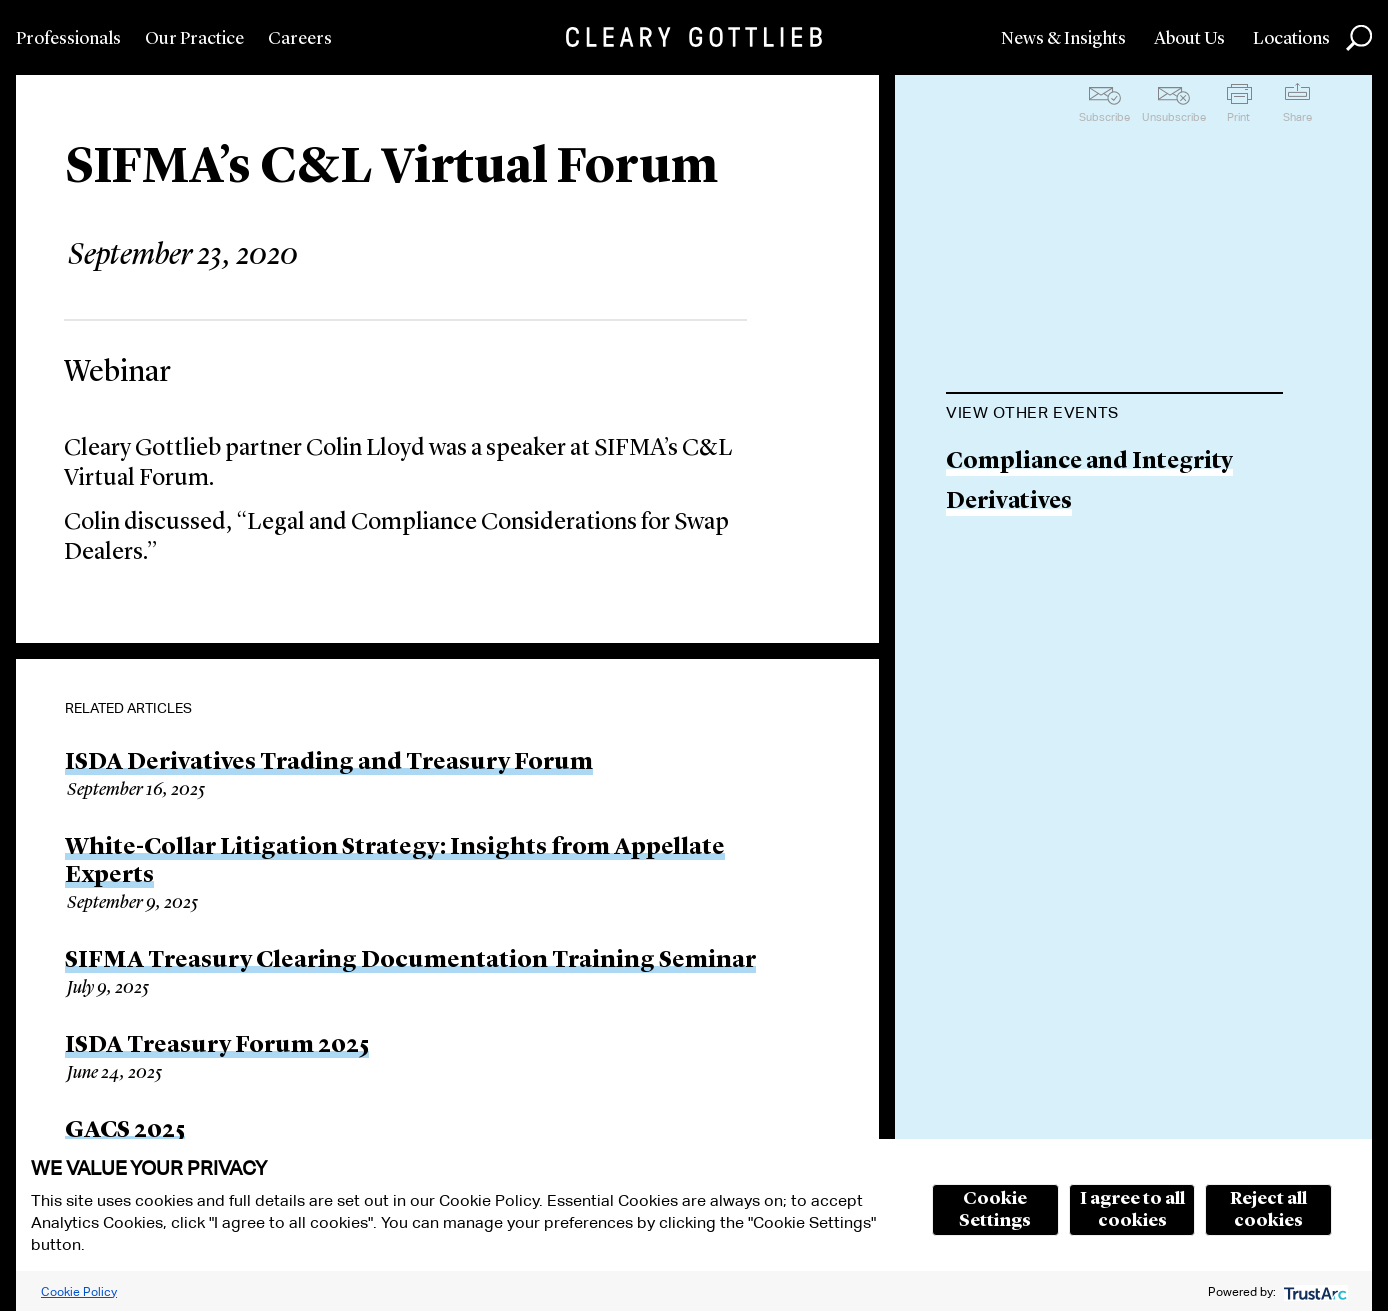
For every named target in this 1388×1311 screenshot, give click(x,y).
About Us (1189, 39)
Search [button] (1359, 38)
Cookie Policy (79, 1291)
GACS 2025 (125, 1131)
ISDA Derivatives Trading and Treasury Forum (329, 763)
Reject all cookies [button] (1268, 1210)
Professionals (68, 39)
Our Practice (194, 39)
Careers (300, 39)
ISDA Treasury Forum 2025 (217, 1046)
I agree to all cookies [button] (1132, 1210)
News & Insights (1063, 39)
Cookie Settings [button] (995, 1210)
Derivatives (1009, 502)
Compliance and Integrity (1089, 462)
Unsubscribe (1174, 117)
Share (1297, 117)
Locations (1291, 39)
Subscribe (1104, 117)
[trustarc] (1313, 1291)
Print (1238, 117)
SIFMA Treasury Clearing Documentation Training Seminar (410, 961)
